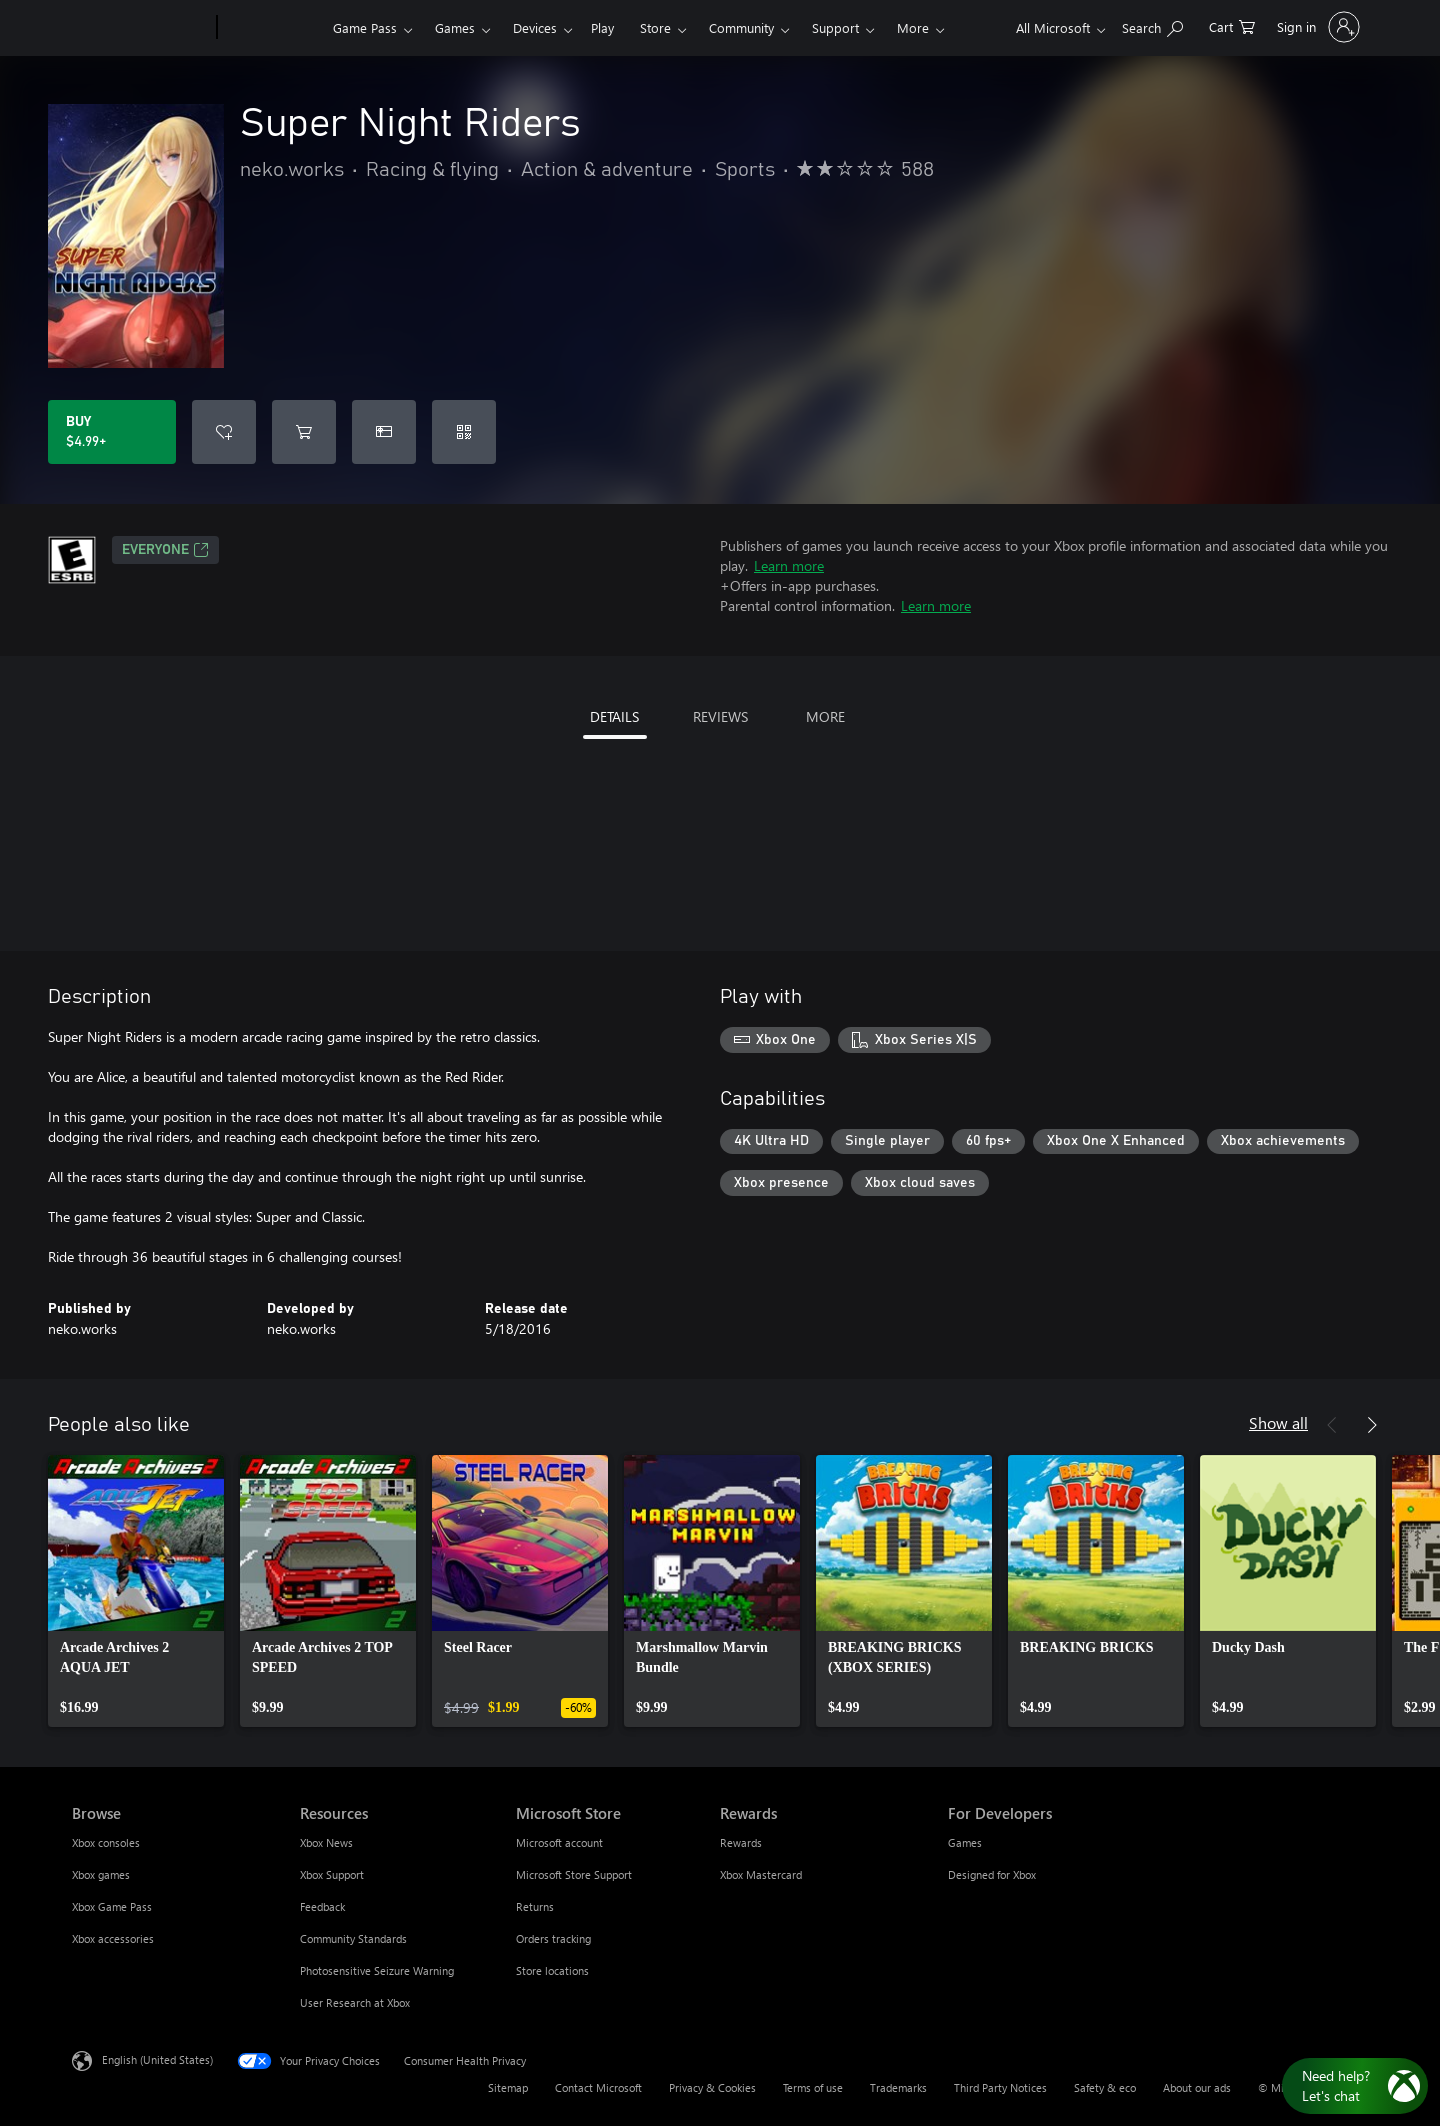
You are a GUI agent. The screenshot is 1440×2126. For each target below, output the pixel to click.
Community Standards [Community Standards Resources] (353, 1938)
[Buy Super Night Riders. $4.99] (112, 432)
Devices (535, 27)
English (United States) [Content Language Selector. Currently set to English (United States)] (157, 2059)
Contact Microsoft (598, 2087)
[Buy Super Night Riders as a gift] (384, 432)
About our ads (1197, 2087)
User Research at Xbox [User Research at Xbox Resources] (355, 2002)
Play (602, 27)
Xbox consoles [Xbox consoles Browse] (106, 1842)
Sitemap (508, 2087)
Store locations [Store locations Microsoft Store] (552, 1970)
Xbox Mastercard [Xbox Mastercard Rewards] (761, 1874)
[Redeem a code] (464, 432)
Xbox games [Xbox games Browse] (101, 1874)
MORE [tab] (825, 716)
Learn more (789, 565)
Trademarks (898, 2087)
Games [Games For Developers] (965, 1842)
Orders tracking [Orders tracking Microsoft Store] (553, 1938)
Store (655, 27)
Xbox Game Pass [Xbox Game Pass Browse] (112, 1906)
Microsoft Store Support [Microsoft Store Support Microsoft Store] (574, 1874)
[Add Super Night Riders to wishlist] (224, 432)
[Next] (1372, 1425)
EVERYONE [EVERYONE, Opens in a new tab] (165, 550)
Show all (1278, 1422)
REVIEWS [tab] (720, 716)
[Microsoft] (140, 28)
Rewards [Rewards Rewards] (741, 1842)
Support (835, 27)
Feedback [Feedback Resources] (322, 1906)
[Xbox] (272, 28)
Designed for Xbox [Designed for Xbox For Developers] (992, 1874)
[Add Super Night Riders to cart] (304, 432)
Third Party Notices (1000, 2087)
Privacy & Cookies (712, 2087)
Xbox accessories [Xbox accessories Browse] (113, 1938)
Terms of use (813, 2087)
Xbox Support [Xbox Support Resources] (332, 1874)
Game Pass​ (365, 27)
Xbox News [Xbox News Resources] (326, 1842)
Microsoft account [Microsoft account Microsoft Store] (559, 1842)
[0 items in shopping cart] (1232, 25)
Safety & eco (1105, 2087)
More (913, 27)
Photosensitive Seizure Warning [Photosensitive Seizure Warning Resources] (377, 1970)
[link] (136, 1591)
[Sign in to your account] (1316, 27)
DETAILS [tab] (614, 716)
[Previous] (1332, 1425)
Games (455, 27)
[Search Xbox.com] (1152, 25)
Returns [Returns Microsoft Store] (535, 1906)
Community (741, 27)
